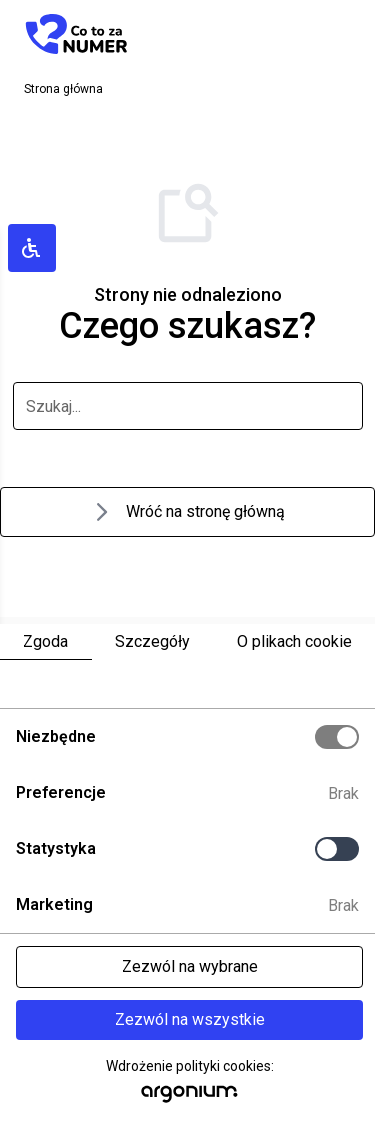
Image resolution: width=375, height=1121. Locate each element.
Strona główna (63, 89)
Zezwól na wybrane (190, 966)
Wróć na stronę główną (187, 512)
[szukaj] (188, 406)
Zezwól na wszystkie (190, 1019)
